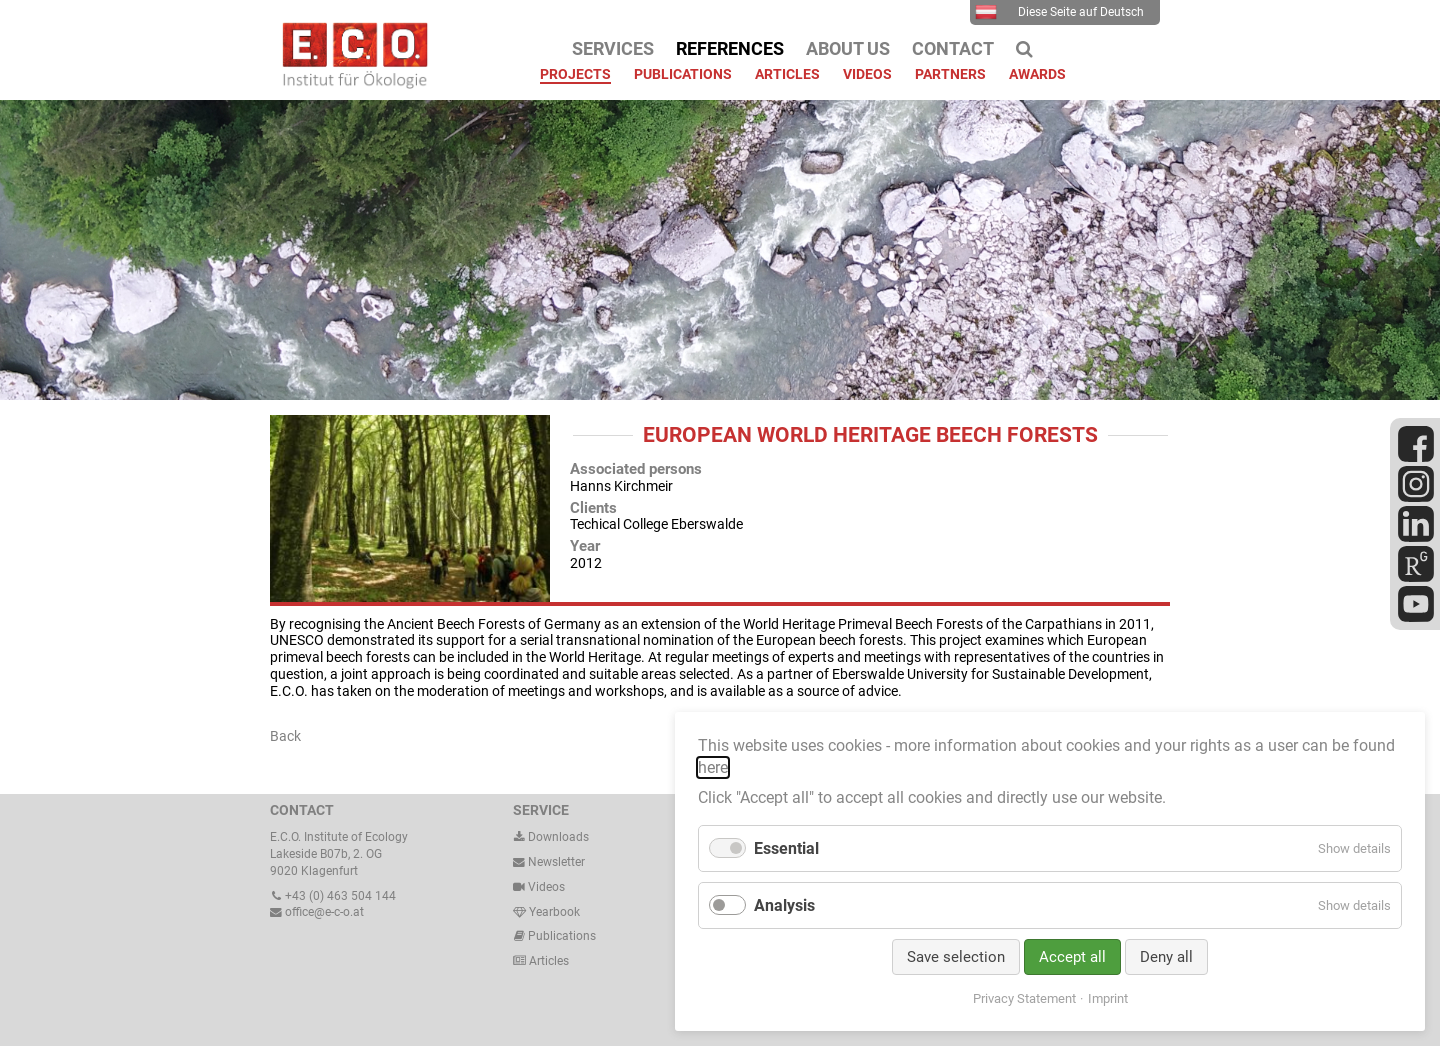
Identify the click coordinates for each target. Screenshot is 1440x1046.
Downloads (551, 837)
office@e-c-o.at (317, 912)
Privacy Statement (1024, 998)
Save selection (956, 957)
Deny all (1166, 957)
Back (285, 736)
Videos (546, 887)
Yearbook (546, 912)
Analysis (784, 905)
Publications (562, 936)
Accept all (1072, 957)
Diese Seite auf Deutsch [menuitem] (1059, 12)
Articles (547, 961)
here (713, 767)
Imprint (1108, 998)
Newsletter (549, 862)
